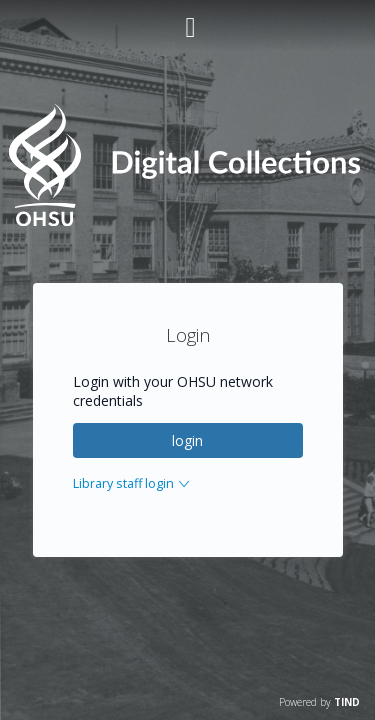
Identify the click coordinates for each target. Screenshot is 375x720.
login (187, 440)
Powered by (319, 702)
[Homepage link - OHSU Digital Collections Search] (187, 221)
